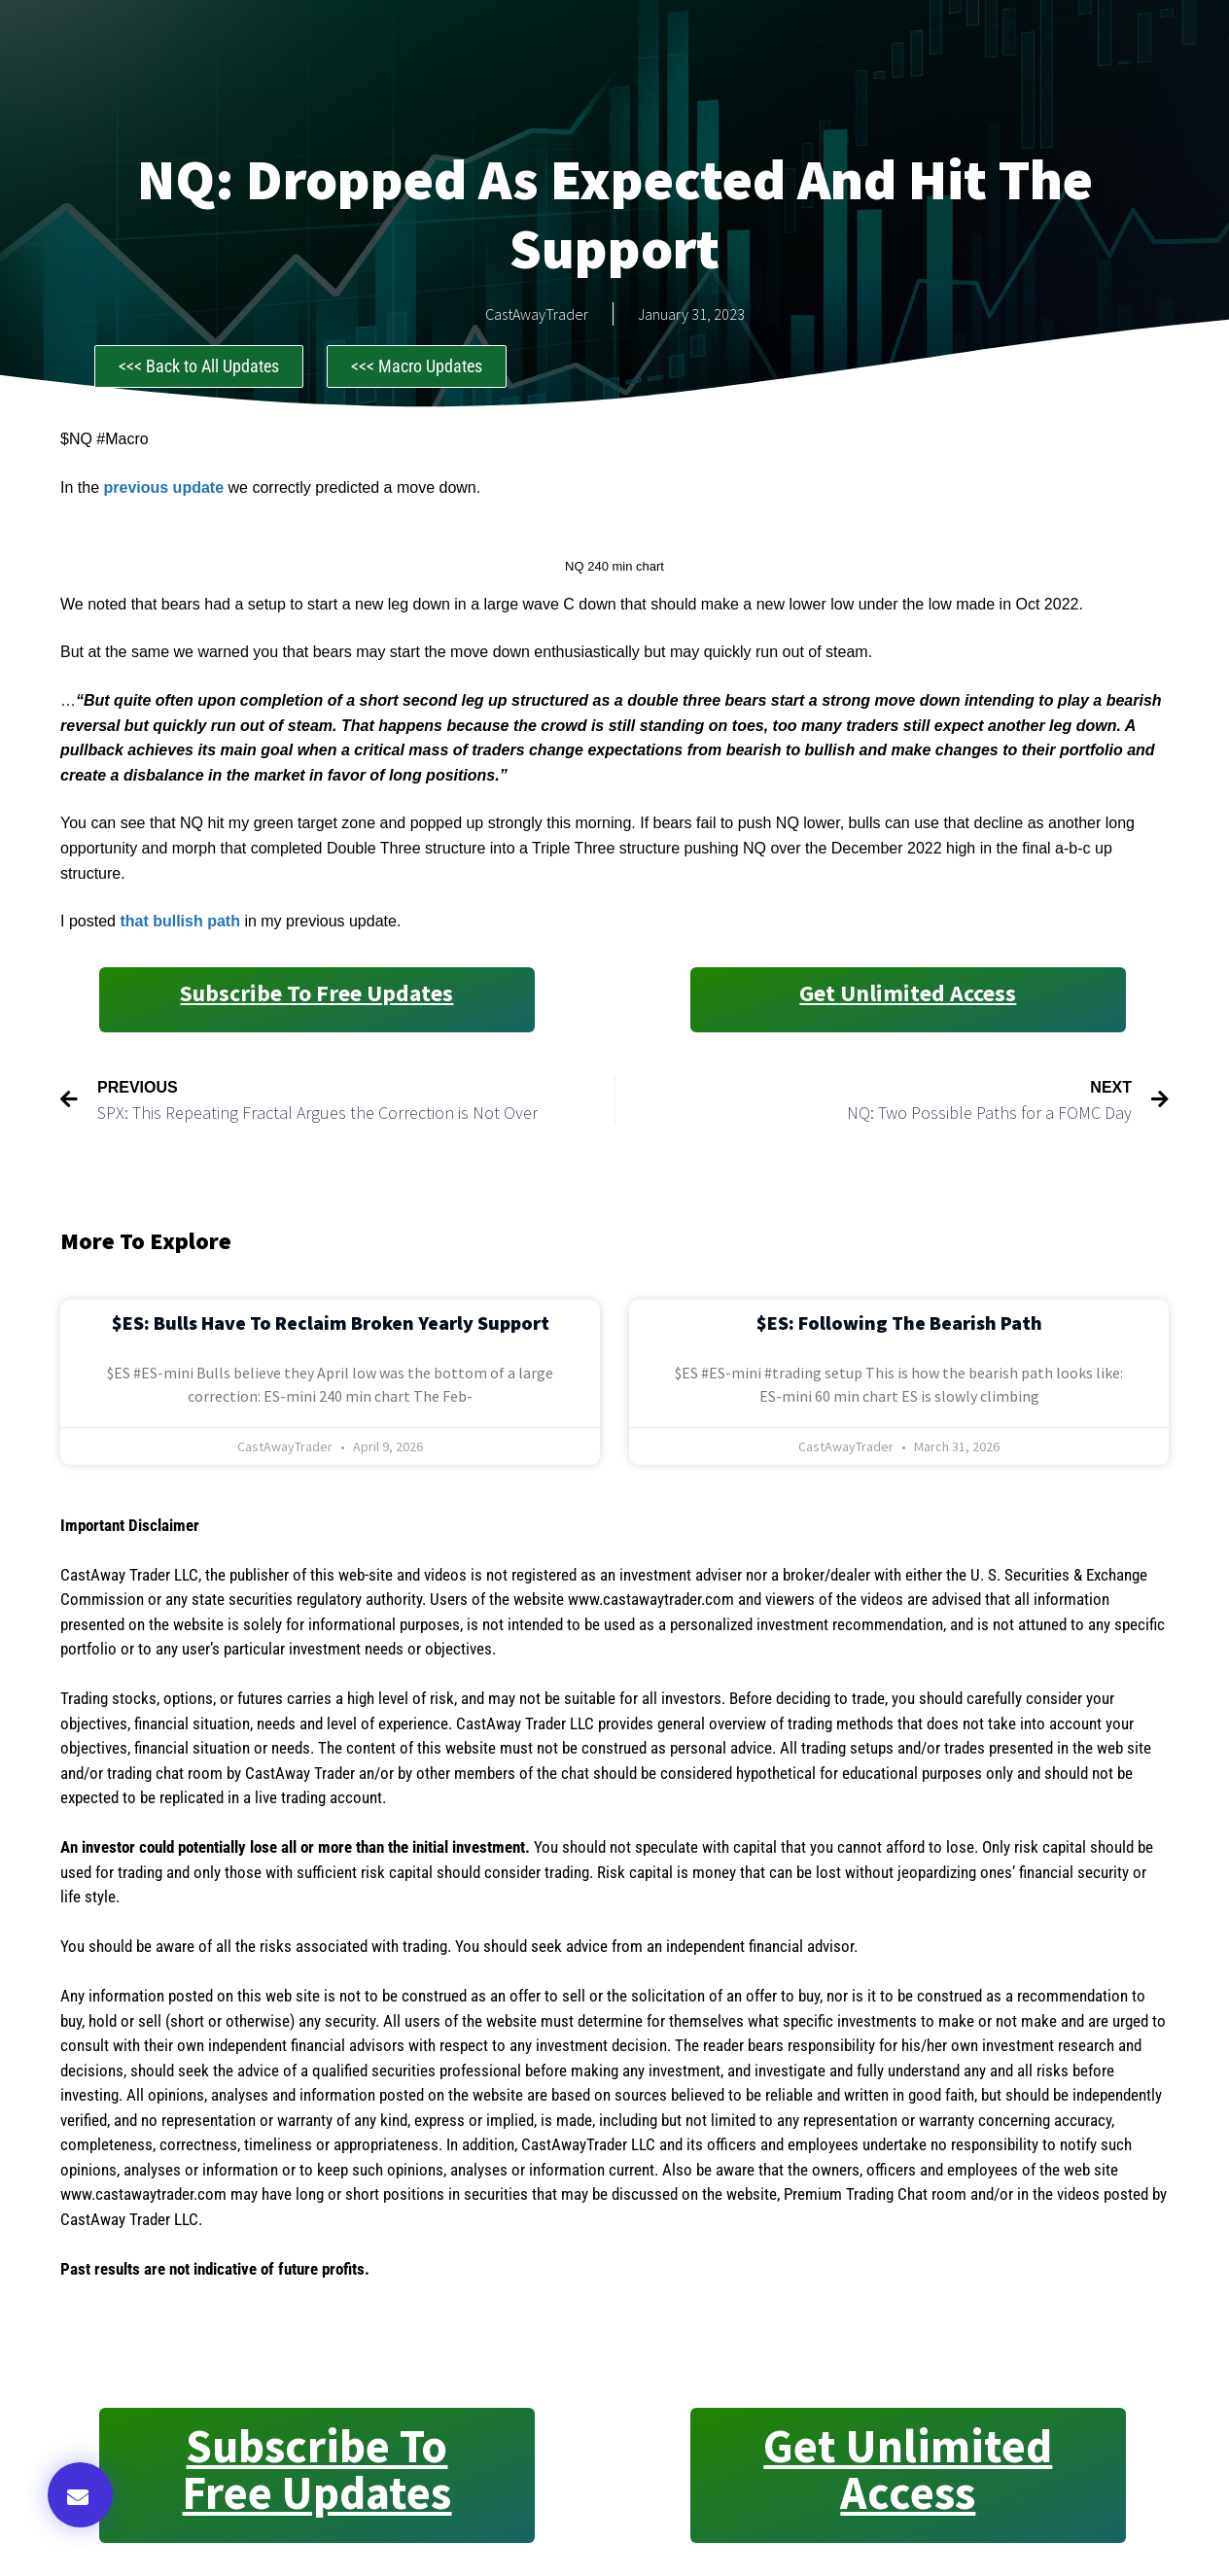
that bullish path (182, 921)
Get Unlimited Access (907, 993)
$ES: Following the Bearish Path (899, 1322)
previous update (163, 487)
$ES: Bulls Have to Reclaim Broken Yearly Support (330, 1322)
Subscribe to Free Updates (316, 993)
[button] (80, 2494)
